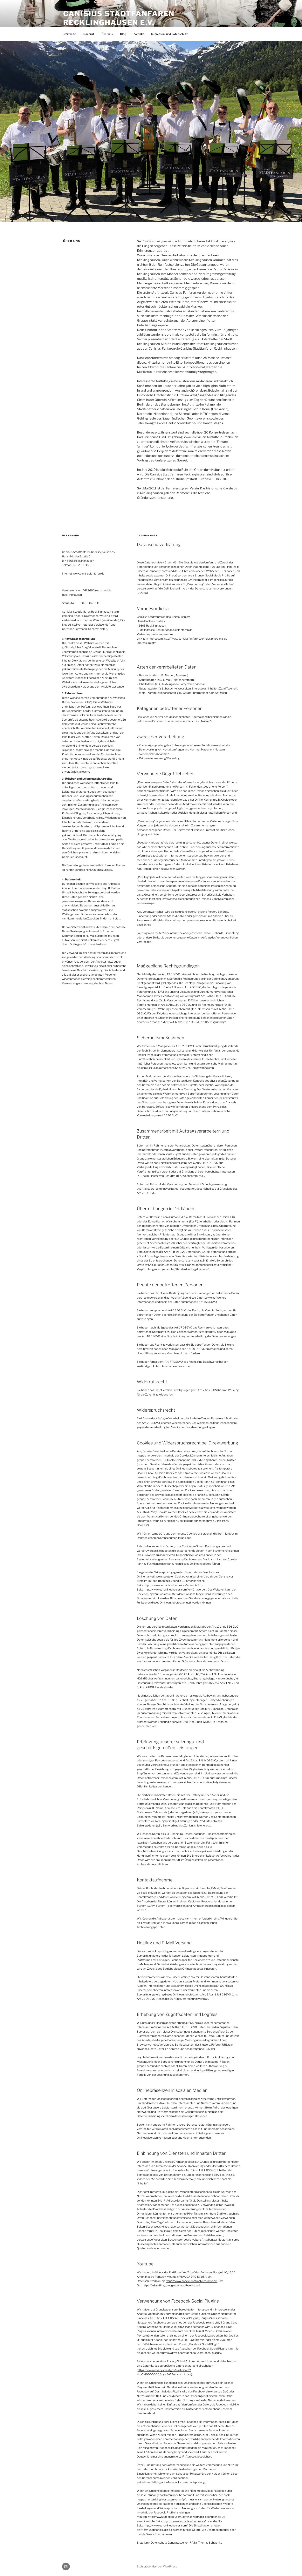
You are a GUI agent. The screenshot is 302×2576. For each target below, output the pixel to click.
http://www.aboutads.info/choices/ (165, 1585)
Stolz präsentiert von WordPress (157, 2566)
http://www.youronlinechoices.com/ (166, 1589)
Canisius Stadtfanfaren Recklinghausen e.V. (119, 18)
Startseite (69, 34)
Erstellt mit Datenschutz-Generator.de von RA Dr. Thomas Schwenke (179, 2542)
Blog (123, 34)
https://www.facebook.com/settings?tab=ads (176, 2516)
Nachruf (88, 34)
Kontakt (139, 34)
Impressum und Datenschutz (169, 34)
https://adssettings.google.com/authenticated (171, 2285)
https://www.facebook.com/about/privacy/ (178, 2482)
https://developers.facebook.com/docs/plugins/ (191, 2352)
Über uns (107, 34)
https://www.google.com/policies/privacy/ (191, 2281)
